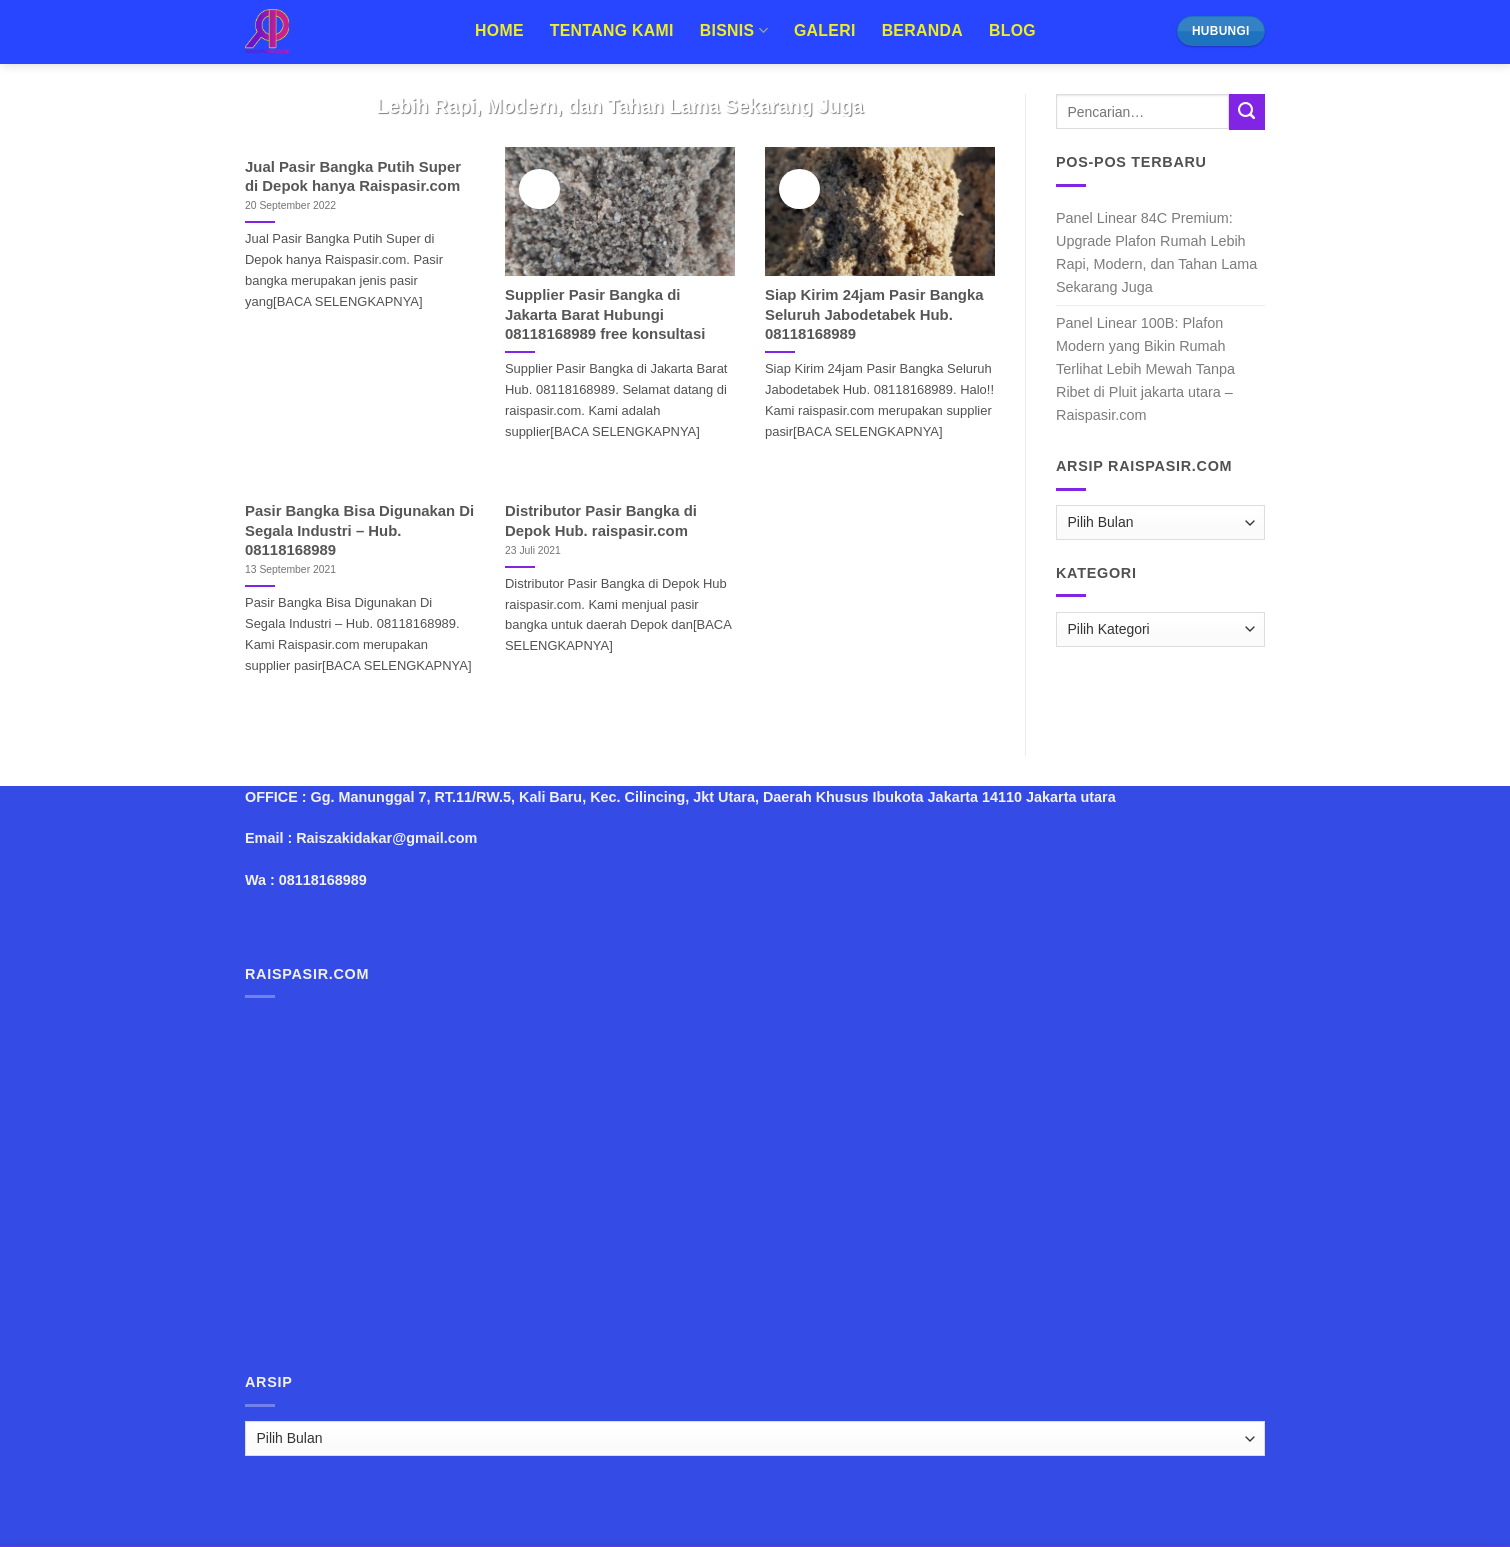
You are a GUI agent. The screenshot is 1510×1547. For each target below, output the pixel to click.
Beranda (922, 30)
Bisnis (734, 30)
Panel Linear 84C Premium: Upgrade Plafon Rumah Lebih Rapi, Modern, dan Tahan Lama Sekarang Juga (1156, 252)
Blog (1012, 30)
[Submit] (1247, 112)
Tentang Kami (612, 30)
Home (499, 30)
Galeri (825, 30)
